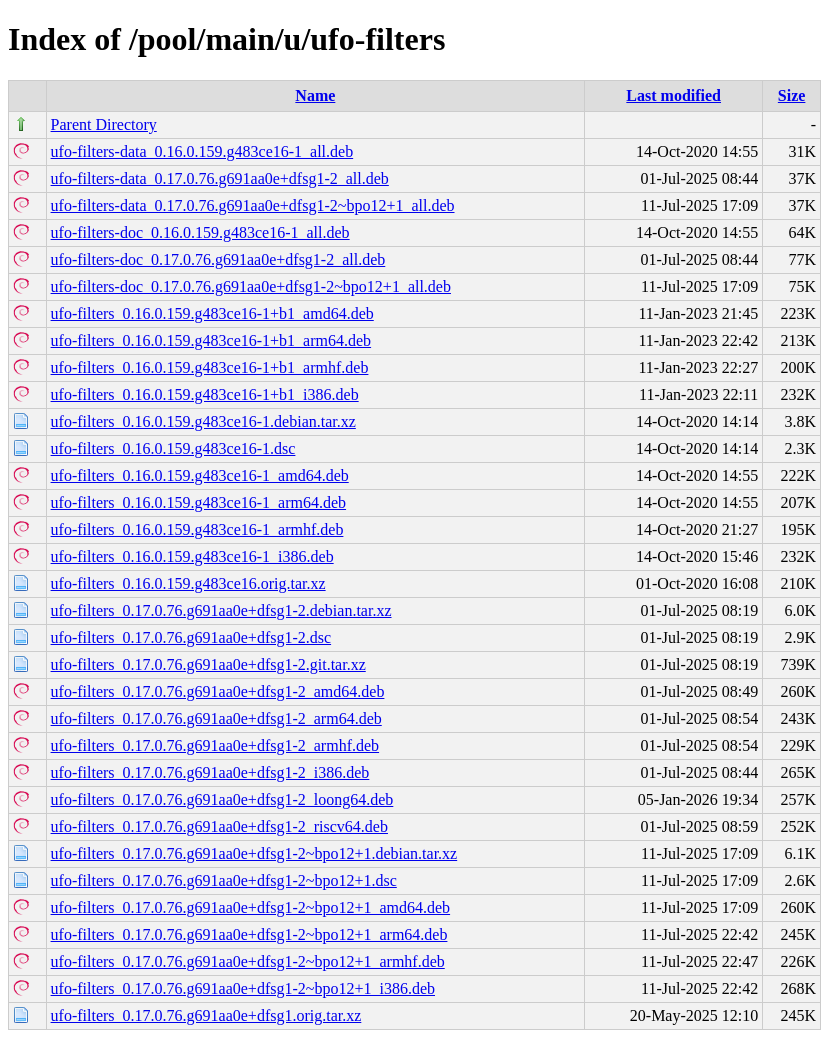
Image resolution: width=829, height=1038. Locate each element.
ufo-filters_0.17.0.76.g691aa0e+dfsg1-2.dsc (191, 637)
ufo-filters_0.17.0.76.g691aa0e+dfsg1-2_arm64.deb (216, 718)
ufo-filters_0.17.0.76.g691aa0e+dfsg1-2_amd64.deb (218, 691)
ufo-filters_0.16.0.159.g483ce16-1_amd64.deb (200, 475)
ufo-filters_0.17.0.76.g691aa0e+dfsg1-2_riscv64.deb (219, 826)
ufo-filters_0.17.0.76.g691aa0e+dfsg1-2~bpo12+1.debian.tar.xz (254, 853)
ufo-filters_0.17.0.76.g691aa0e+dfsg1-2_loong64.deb (222, 799)
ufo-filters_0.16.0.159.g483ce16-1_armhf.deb (197, 529)
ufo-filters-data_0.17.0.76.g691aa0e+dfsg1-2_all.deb (220, 178)
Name (315, 95)
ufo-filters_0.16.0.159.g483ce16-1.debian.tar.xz (203, 421)
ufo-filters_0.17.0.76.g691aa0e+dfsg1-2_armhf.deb (215, 745)
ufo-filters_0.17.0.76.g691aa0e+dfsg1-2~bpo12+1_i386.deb (243, 988)
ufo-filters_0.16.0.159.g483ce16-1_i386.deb (192, 556)
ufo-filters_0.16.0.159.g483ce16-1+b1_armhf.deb (210, 367)
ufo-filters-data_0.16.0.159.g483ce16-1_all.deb (202, 151)
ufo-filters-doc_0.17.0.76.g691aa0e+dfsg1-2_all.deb (218, 259)
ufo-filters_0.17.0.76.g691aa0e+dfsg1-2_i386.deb (210, 772)
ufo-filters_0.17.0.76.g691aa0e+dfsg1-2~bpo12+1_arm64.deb (249, 934)
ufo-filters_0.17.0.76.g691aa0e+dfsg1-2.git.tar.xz (208, 664)
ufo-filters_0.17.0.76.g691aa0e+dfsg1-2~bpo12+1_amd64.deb (251, 907)
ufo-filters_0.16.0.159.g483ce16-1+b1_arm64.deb (211, 340)
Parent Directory (104, 124)
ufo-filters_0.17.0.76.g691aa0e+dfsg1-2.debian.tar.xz (221, 610)
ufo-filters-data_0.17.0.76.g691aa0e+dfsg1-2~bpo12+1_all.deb (253, 205)
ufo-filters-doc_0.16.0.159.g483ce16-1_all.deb (200, 232)
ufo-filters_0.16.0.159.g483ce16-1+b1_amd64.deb (212, 313)
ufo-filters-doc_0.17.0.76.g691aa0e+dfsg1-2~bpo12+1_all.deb (251, 286)
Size (792, 95)
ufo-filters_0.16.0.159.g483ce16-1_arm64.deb (198, 502)
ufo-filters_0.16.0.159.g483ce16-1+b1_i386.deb (205, 394)
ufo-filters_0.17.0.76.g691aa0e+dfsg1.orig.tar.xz (206, 1015)
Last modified (673, 95)
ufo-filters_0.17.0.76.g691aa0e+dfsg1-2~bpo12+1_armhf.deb (248, 961)
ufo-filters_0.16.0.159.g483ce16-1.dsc (173, 448)
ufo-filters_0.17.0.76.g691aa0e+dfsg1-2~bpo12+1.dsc (224, 880)
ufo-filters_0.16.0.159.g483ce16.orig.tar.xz (188, 583)
